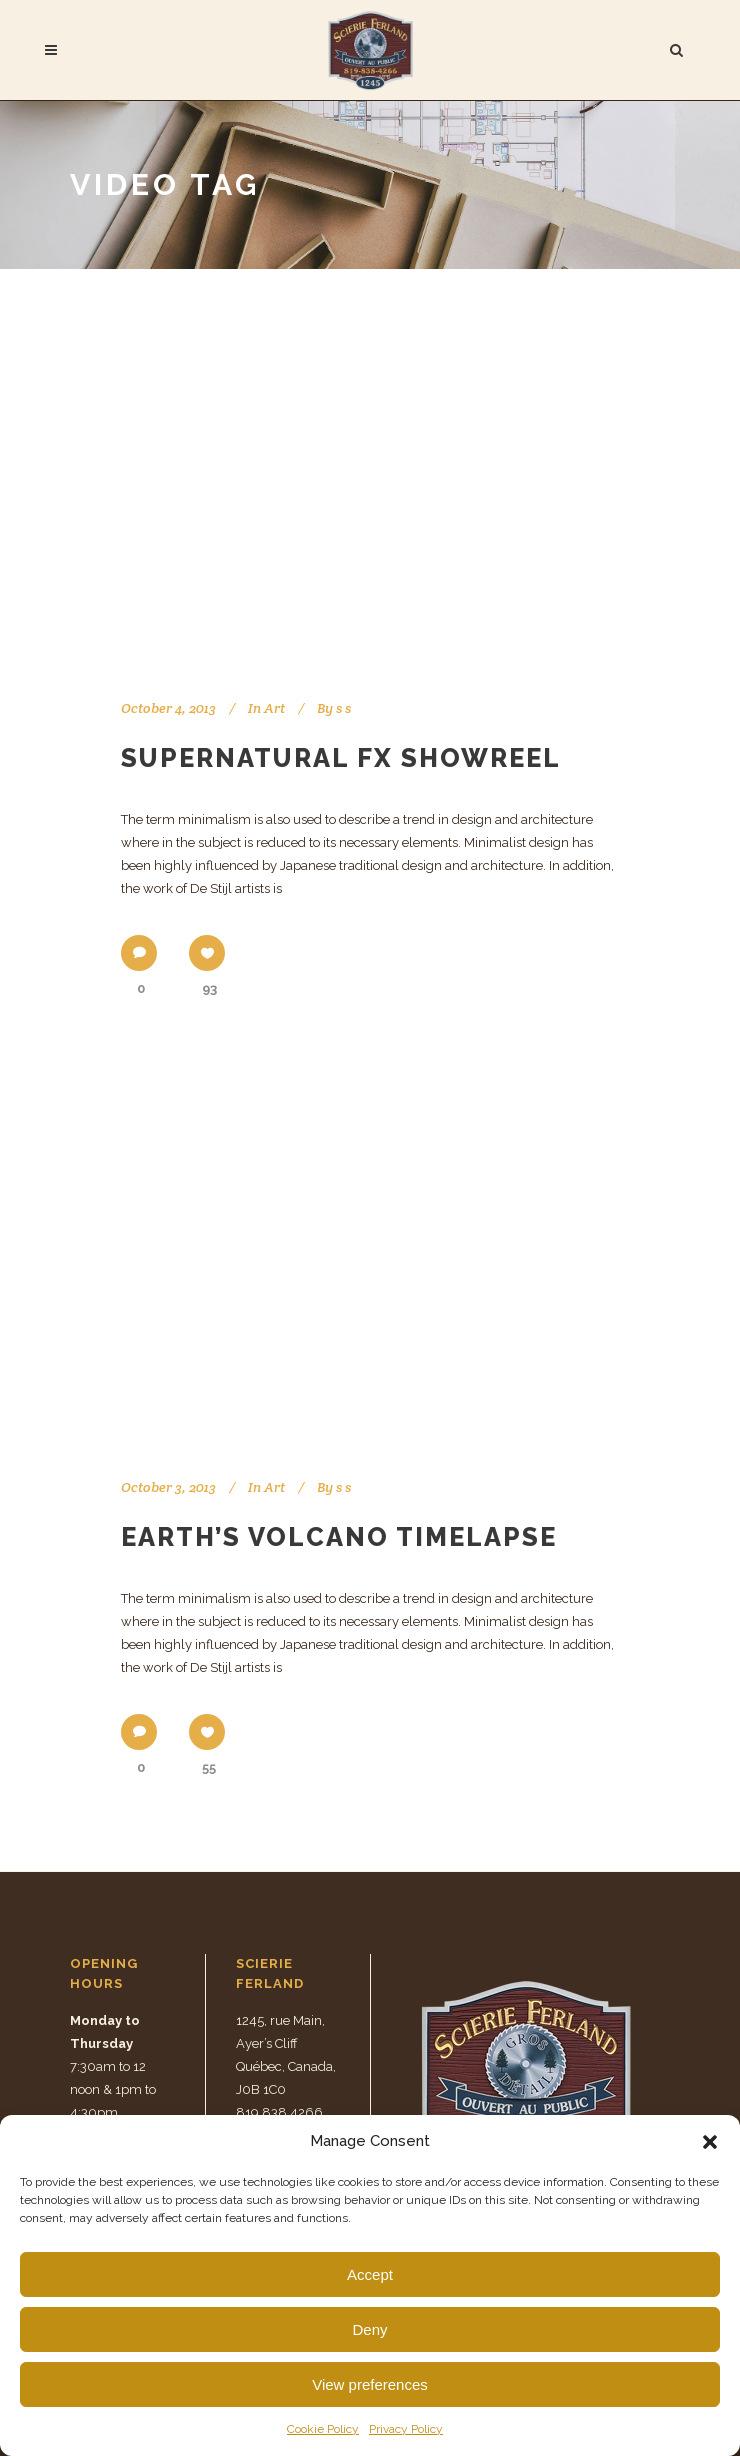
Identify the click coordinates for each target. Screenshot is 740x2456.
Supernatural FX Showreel (341, 758)
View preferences (370, 2384)
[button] (710, 2142)
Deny (369, 2329)
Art (274, 708)
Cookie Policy (323, 2429)
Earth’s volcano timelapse (339, 1537)
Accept (370, 2274)
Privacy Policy (406, 2429)
